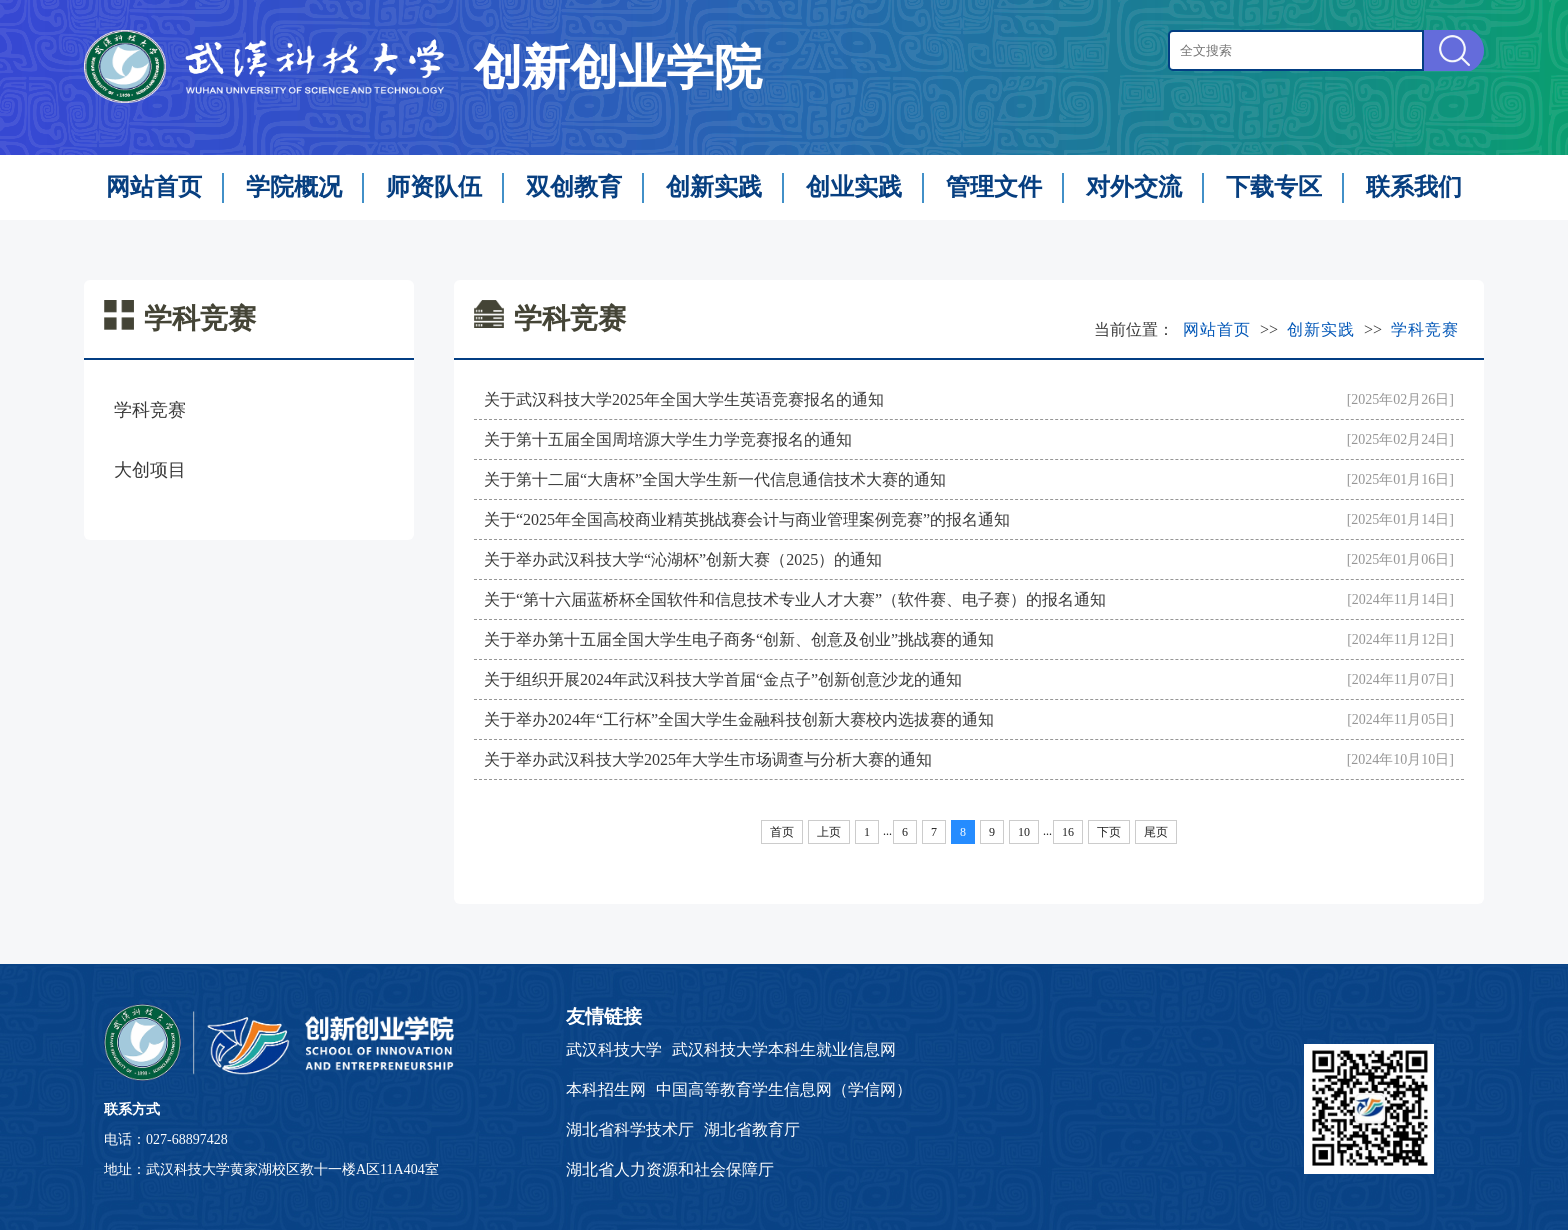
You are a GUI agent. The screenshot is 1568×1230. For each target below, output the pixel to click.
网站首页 (154, 187)
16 (1068, 832)
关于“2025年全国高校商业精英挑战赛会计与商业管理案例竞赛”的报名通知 (747, 519)
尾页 (1156, 832)
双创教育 (574, 187)
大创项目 (150, 470)
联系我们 (1414, 187)
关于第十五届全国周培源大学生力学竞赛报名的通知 (668, 439)
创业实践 (854, 187)
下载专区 (1274, 187)
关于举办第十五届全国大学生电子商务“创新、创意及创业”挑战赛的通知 (739, 639)
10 (1024, 832)
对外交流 (1134, 187)
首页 (782, 832)
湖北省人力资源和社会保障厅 (670, 1169)
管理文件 (994, 187)
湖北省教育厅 (752, 1129)
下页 (1109, 832)
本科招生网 (606, 1089)
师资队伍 (434, 187)
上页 (829, 832)
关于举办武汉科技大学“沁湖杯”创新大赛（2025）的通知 (683, 559)
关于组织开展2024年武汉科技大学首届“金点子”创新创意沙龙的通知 (723, 679)
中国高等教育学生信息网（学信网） (784, 1089)
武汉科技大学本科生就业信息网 (784, 1049)
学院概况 (294, 187)
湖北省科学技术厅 (630, 1129)
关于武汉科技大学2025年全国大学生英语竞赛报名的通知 (684, 399)
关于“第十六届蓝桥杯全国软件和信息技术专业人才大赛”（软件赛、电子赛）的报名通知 (795, 599)
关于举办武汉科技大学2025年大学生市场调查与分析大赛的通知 (708, 759)
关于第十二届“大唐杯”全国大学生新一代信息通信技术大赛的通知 (715, 479)
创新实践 (714, 187)
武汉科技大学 (614, 1049)
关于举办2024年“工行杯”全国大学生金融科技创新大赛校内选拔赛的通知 (739, 719)
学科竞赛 (150, 410)
